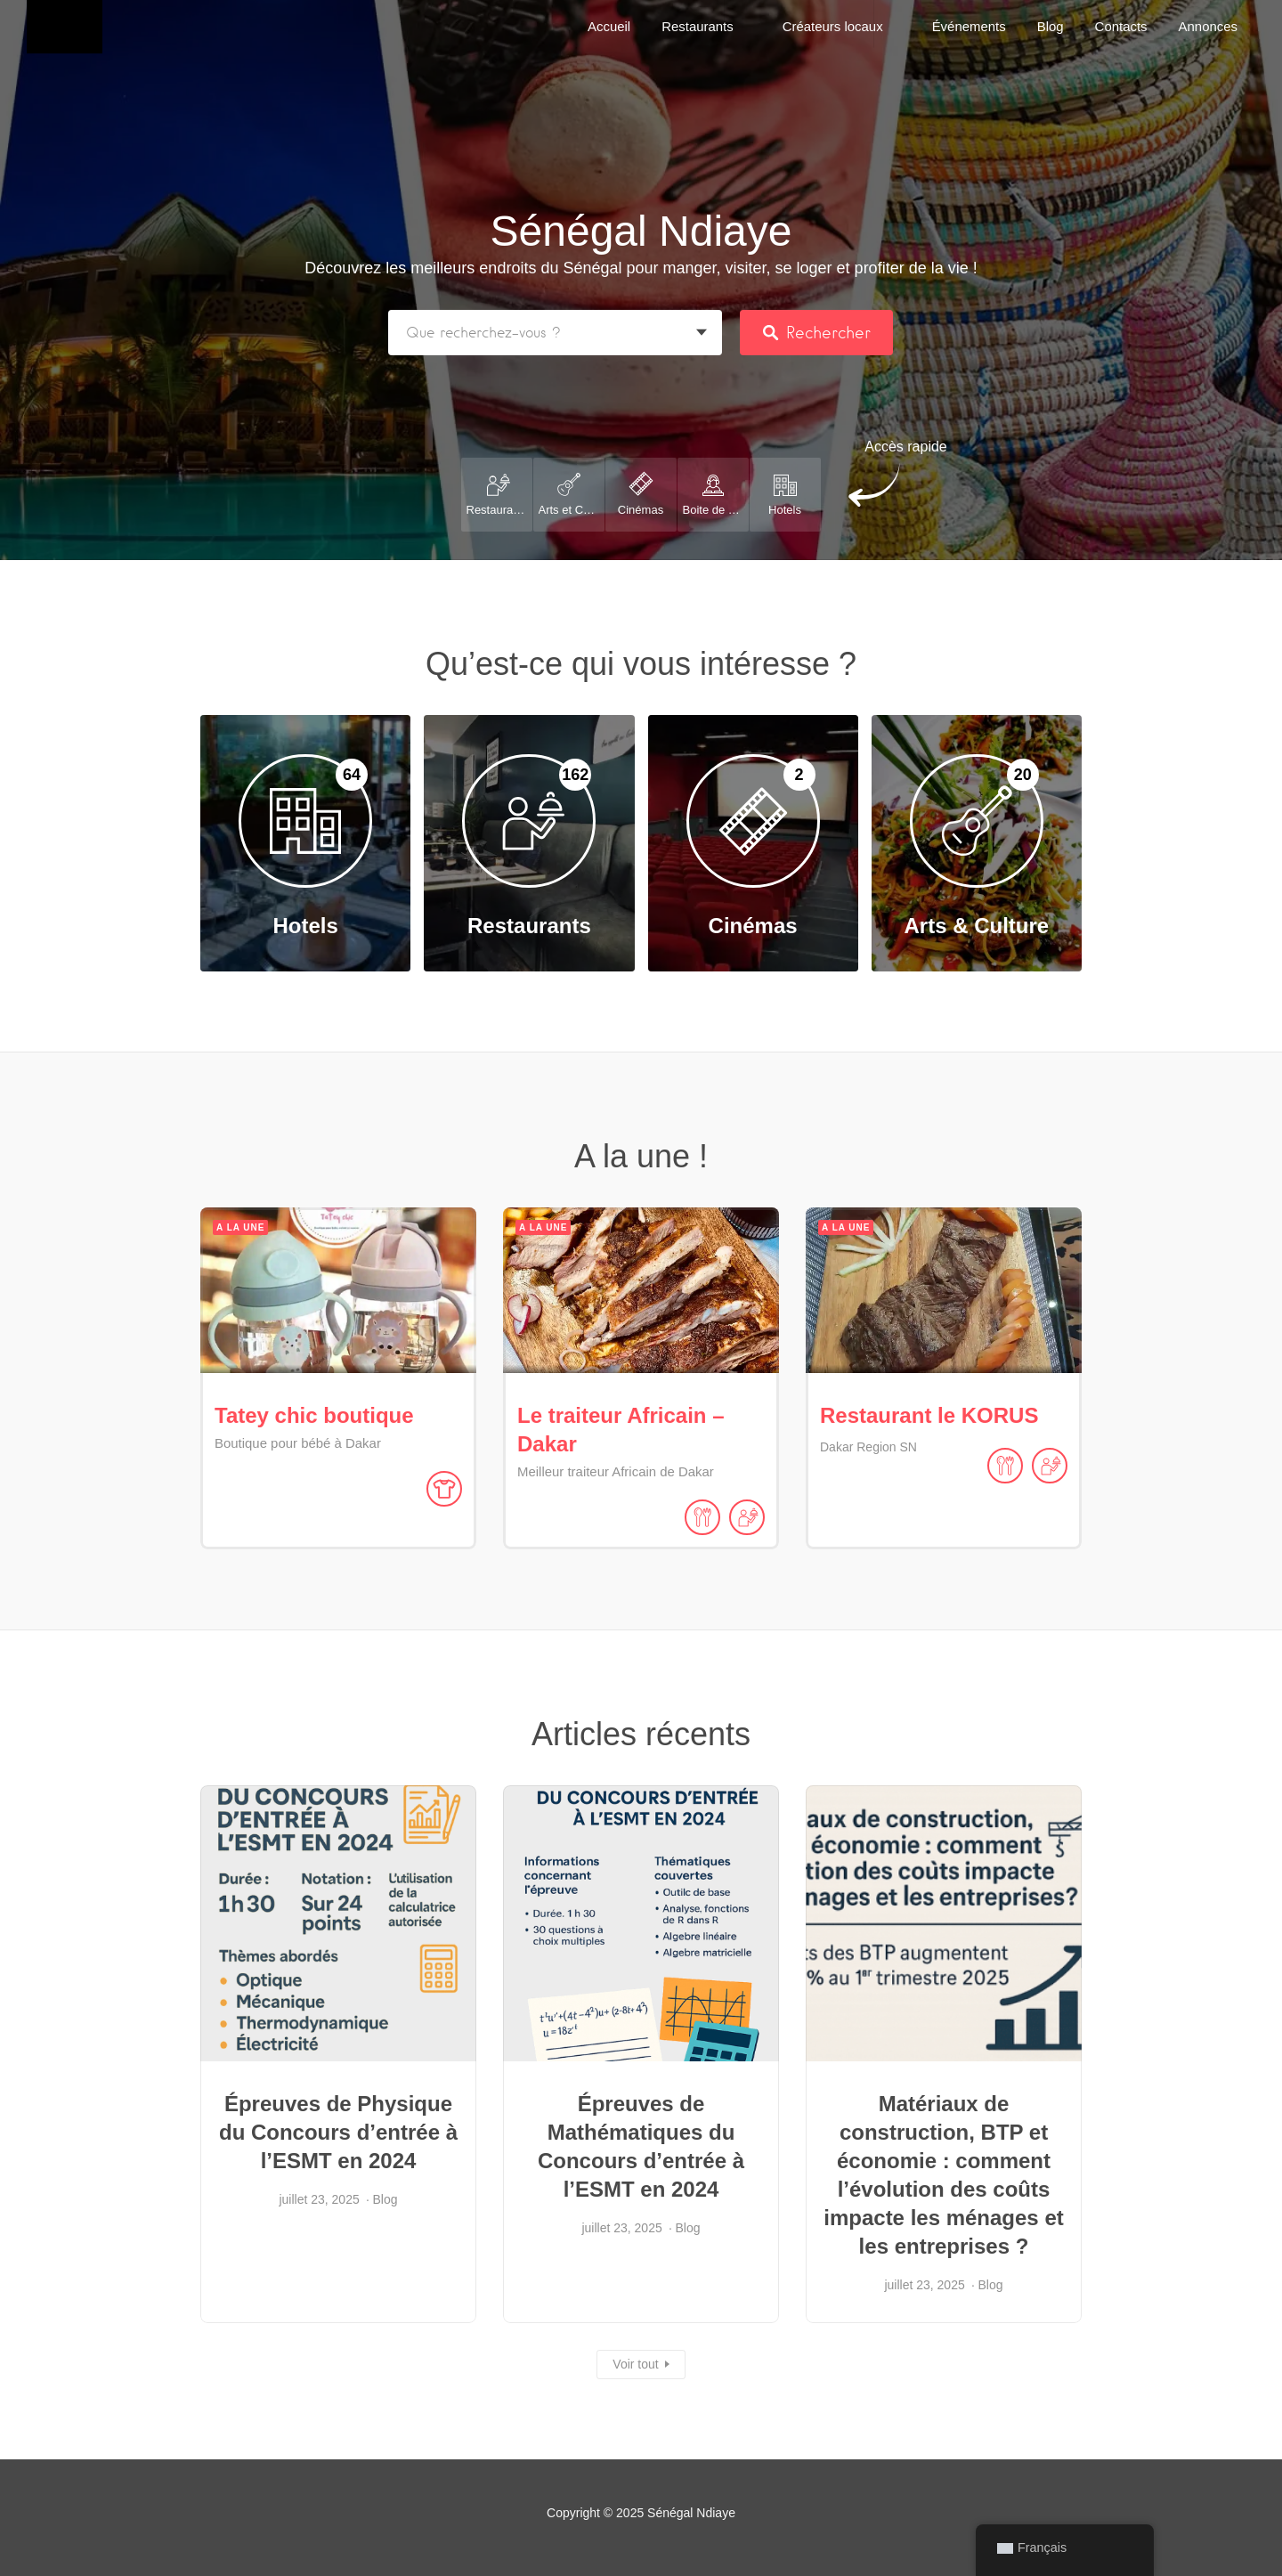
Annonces (1208, 26)
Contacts (1121, 26)
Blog (1050, 26)
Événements (969, 26)
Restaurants (697, 26)
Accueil (609, 26)
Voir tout (635, 2364)
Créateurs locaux (833, 26)
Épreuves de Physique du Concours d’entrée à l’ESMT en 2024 (338, 2132)
